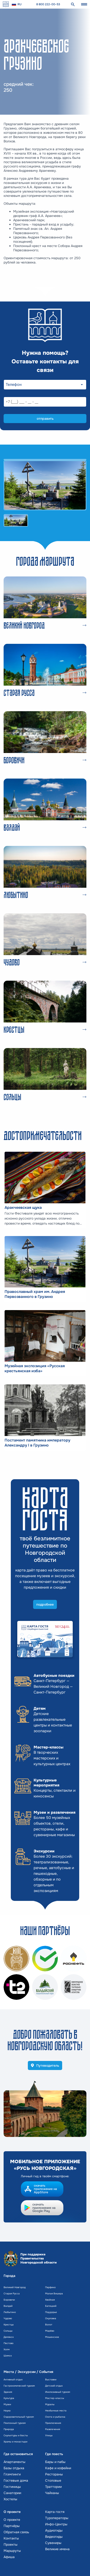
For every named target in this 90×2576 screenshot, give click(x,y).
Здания (8, 2391)
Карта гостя (54, 2512)
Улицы (49, 2435)
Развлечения (52, 2429)
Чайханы (52, 2493)
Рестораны (54, 2474)
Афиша (9, 2557)
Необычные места (55, 2410)
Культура (9, 2398)
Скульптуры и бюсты (16, 2435)
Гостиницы (12, 2487)
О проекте (12, 2519)
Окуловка (50, 2318)
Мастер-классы (54, 2398)
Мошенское (52, 2337)
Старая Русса (12, 2293)
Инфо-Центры (56, 2524)
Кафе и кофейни (58, 2468)
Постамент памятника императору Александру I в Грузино (37, 1443)
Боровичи (9, 2299)
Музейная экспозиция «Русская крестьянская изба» (35, 1368)
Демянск (9, 2337)
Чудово (8, 2318)
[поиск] (73, 4)
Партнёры (12, 2526)
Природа (9, 2429)
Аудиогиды (54, 2530)
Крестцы (9, 2324)
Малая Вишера (54, 2293)
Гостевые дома (16, 2480)
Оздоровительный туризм (19, 2416)
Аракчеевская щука (23, 1207)
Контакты (11, 2538)
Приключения (53, 2423)
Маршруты (12, 2551)
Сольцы (8, 2330)
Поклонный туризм (15, 2423)
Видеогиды (54, 2536)
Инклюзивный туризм (57, 2391)
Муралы (49, 2404)
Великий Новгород (15, 2287)
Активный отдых (13, 2379)
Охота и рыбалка (55, 2416)
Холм (7, 2349)
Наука (7, 2410)
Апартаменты (14, 2462)
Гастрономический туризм (19, 2385)
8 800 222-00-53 (48, 4)
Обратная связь (16, 2532)
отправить (45, 418)
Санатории (12, 2493)
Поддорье (51, 2312)
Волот (48, 2324)
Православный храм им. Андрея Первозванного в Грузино (35, 1294)
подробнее (45, 1604)
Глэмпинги (12, 2474)
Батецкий (50, 2305)
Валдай (8, 2305)
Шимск (8, 2355)
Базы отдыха (14, 2468)
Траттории (53, 2487)
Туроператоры (56, 2518)
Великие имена (57, 2549)
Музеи (7, 2404)
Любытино (10, 2312)
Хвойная (50, 2299)
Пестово (8, 2343)
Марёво (49, 2330)
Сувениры (53, 2543)
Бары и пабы (55, 2462)
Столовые (53, 2480)
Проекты (11, 2544)
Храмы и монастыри (15, 2441)
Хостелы (10, 2499)
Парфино (50, 2287)
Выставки (50, 2379)
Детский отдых (54, 2385)
